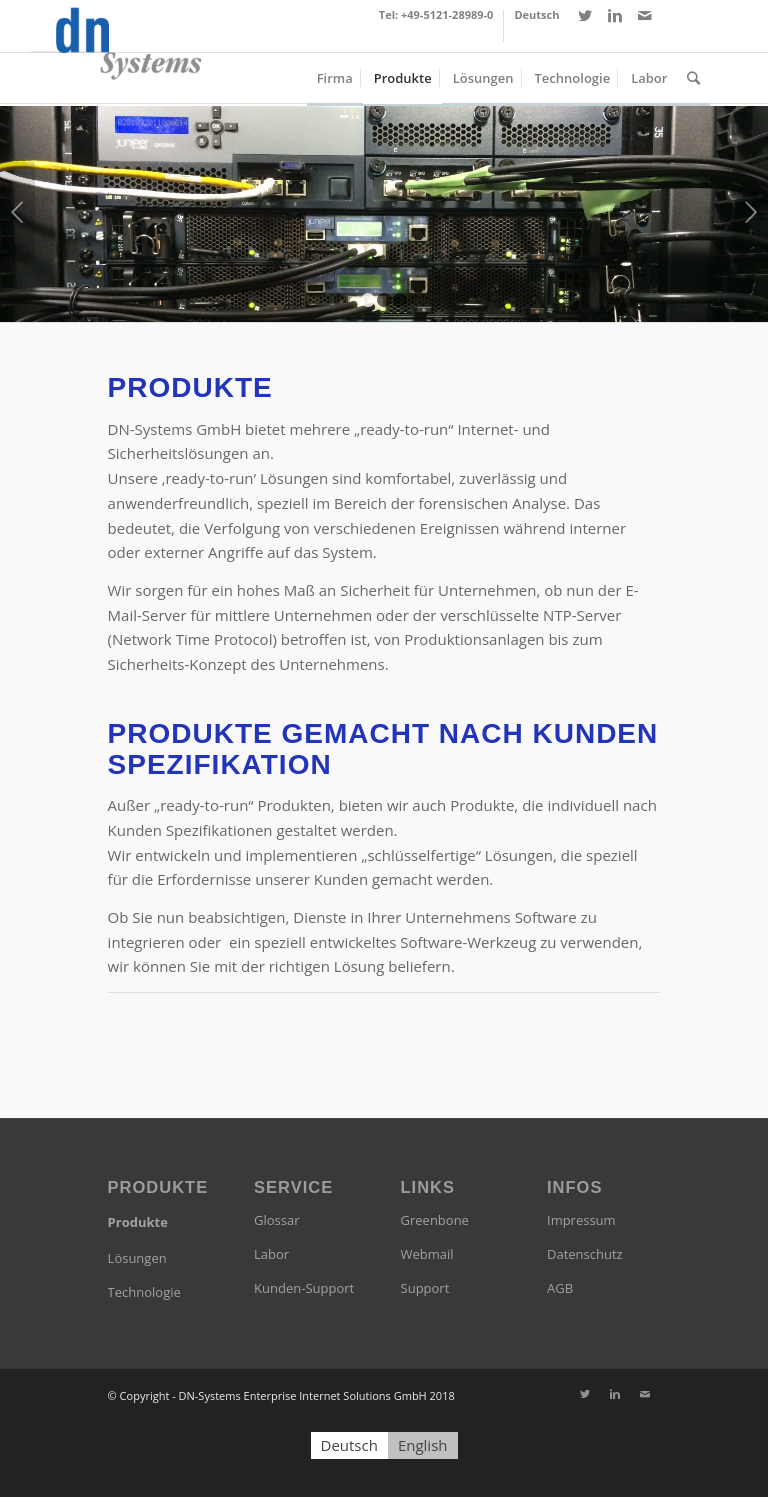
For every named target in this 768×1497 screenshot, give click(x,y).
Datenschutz (585, 1254)
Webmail (427, 1254)
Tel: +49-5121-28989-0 (436, 14)
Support (425, 1288)
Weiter (750, 212)
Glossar (276, 1220)
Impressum (581, 1220)
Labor (271, 1254)
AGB (560, 1288)
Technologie (144, 1292)
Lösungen (137, 1258)
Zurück (17, 212)
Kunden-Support (304, 1288)
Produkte (138, 1222)
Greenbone (435, 1220)
